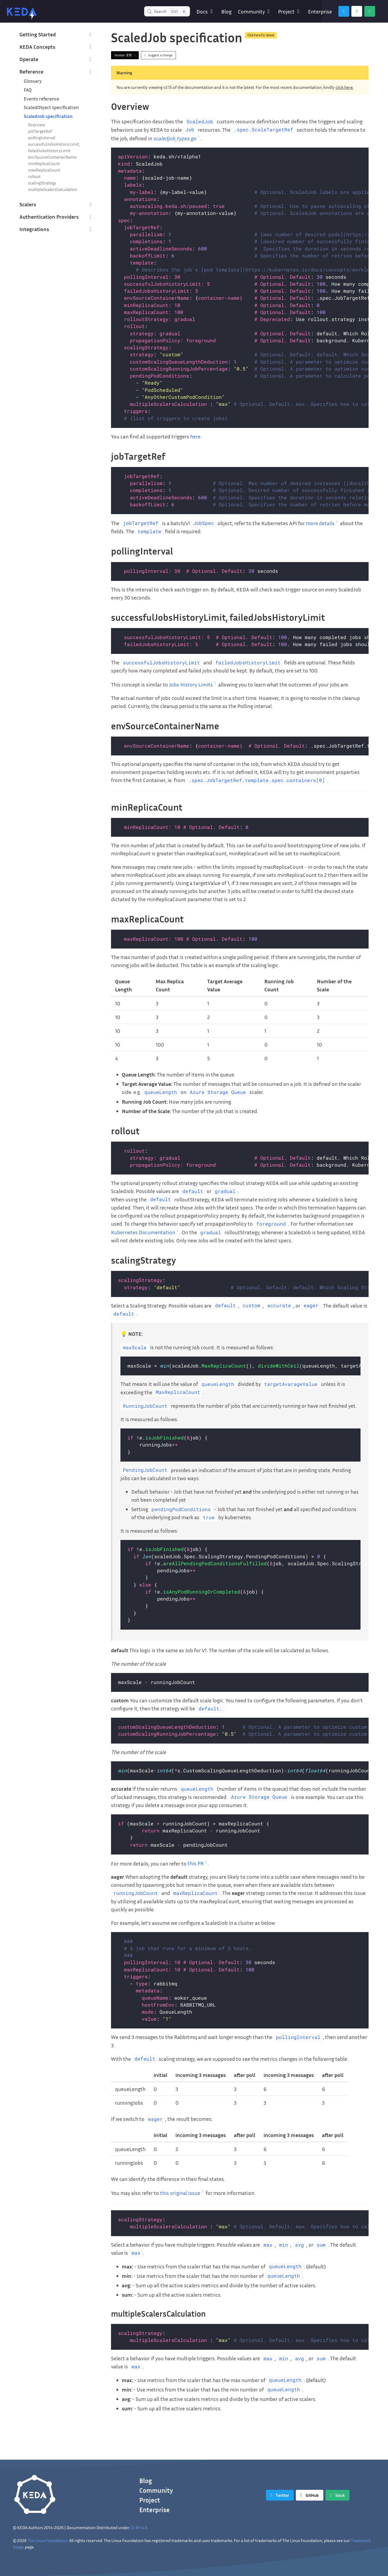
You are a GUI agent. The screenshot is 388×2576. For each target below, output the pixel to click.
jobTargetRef (40, 131)
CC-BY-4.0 (138, 2527)
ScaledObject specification (51, 107)
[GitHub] (356, 11)
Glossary (33, 81)
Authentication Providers (49, 216)
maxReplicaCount (44, 170)
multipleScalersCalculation (52, 189)
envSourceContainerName (52, 157)
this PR (198, 1863)
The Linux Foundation (47, 2540)
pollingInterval (41, 137)
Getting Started (37, 34)
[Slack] (369, 11)
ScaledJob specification (48, 116)
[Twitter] (343, 11)
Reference (31, 71)
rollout (34, 176)
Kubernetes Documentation (145, 1232)
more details (322, 523)
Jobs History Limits (193, 684)
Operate (28, 59)
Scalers (27, 204)
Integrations (34, 229)
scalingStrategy (42, 183)
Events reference (41, 99)
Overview (36, 124)
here (195, 436)
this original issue (182, 2193)
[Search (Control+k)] (167, 11)
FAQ (28, 90)
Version (126, 55)
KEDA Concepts (37, 46)
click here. (344, 87)
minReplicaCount (44, 163)
